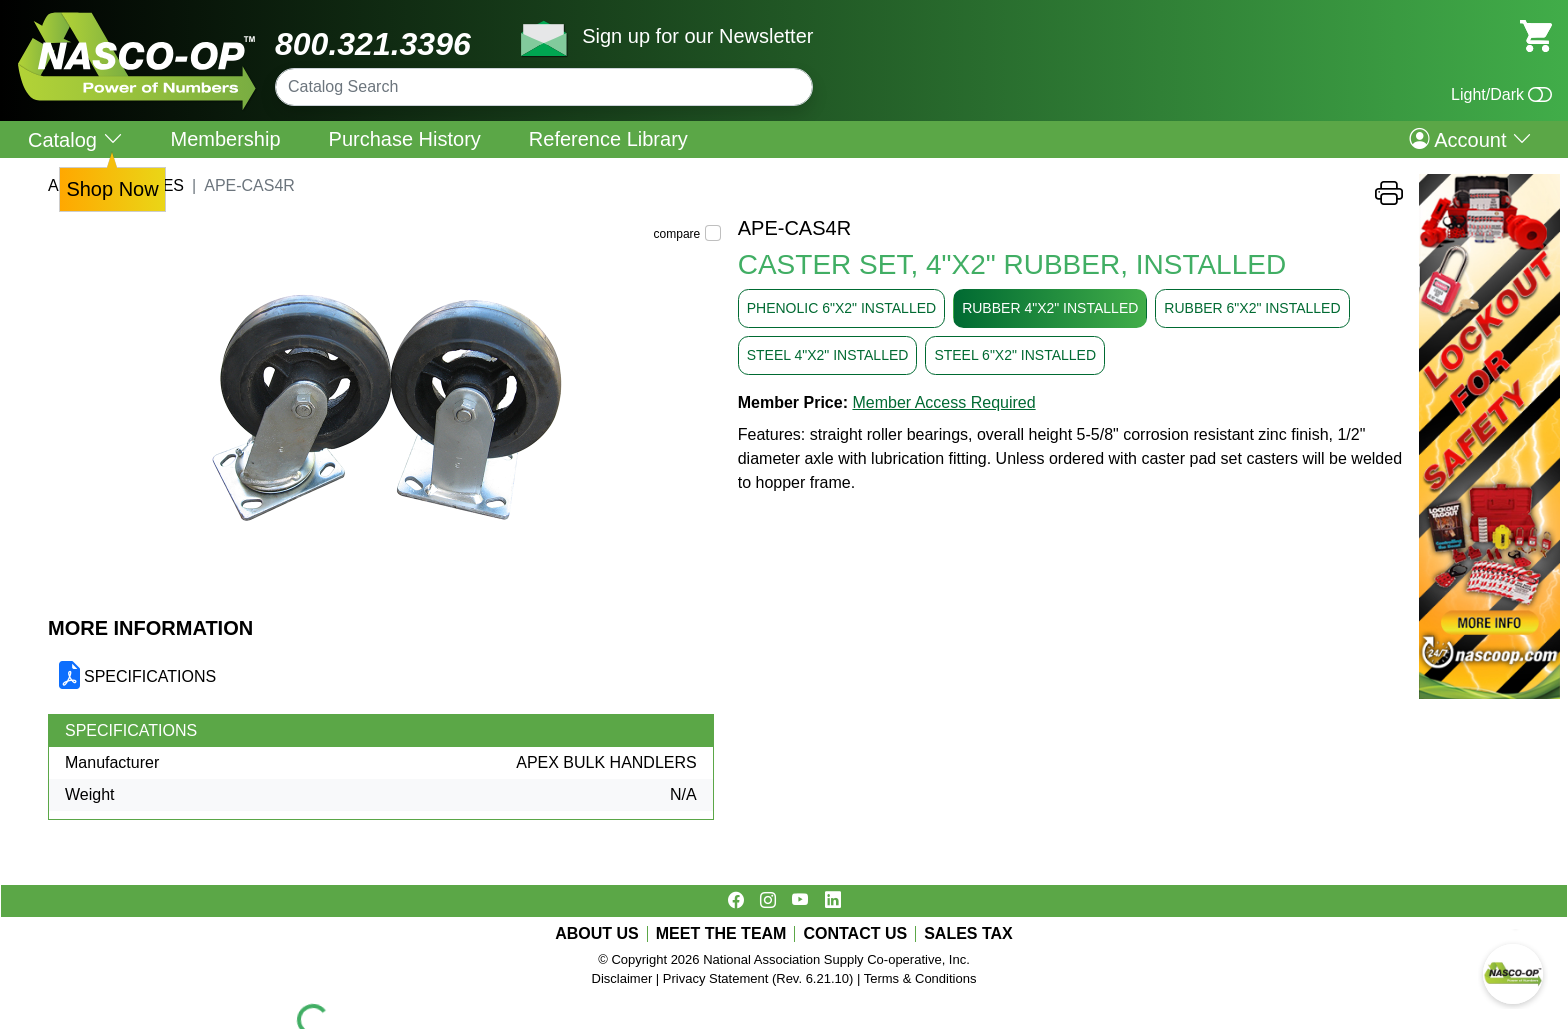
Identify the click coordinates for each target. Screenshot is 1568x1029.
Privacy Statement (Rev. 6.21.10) (758, 978)
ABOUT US (597, 934)
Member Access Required (943, 402)
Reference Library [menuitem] (608, 139)
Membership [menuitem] (226, 139)
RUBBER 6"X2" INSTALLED (1252, 308)
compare (677, 234)
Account (1470, 139)
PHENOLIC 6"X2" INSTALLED (841, 308)
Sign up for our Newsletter (697, 36)
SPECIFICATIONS (150, 676)
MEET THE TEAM (721, 934)
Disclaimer (622, 978)
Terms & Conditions (920, 978)
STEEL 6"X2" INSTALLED (1015, 355)
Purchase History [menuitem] (405, 139)
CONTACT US (855, 934)
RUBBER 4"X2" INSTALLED (1050, 308)
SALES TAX (968, 934)
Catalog (75, 139)
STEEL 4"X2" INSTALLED (828, 355)
